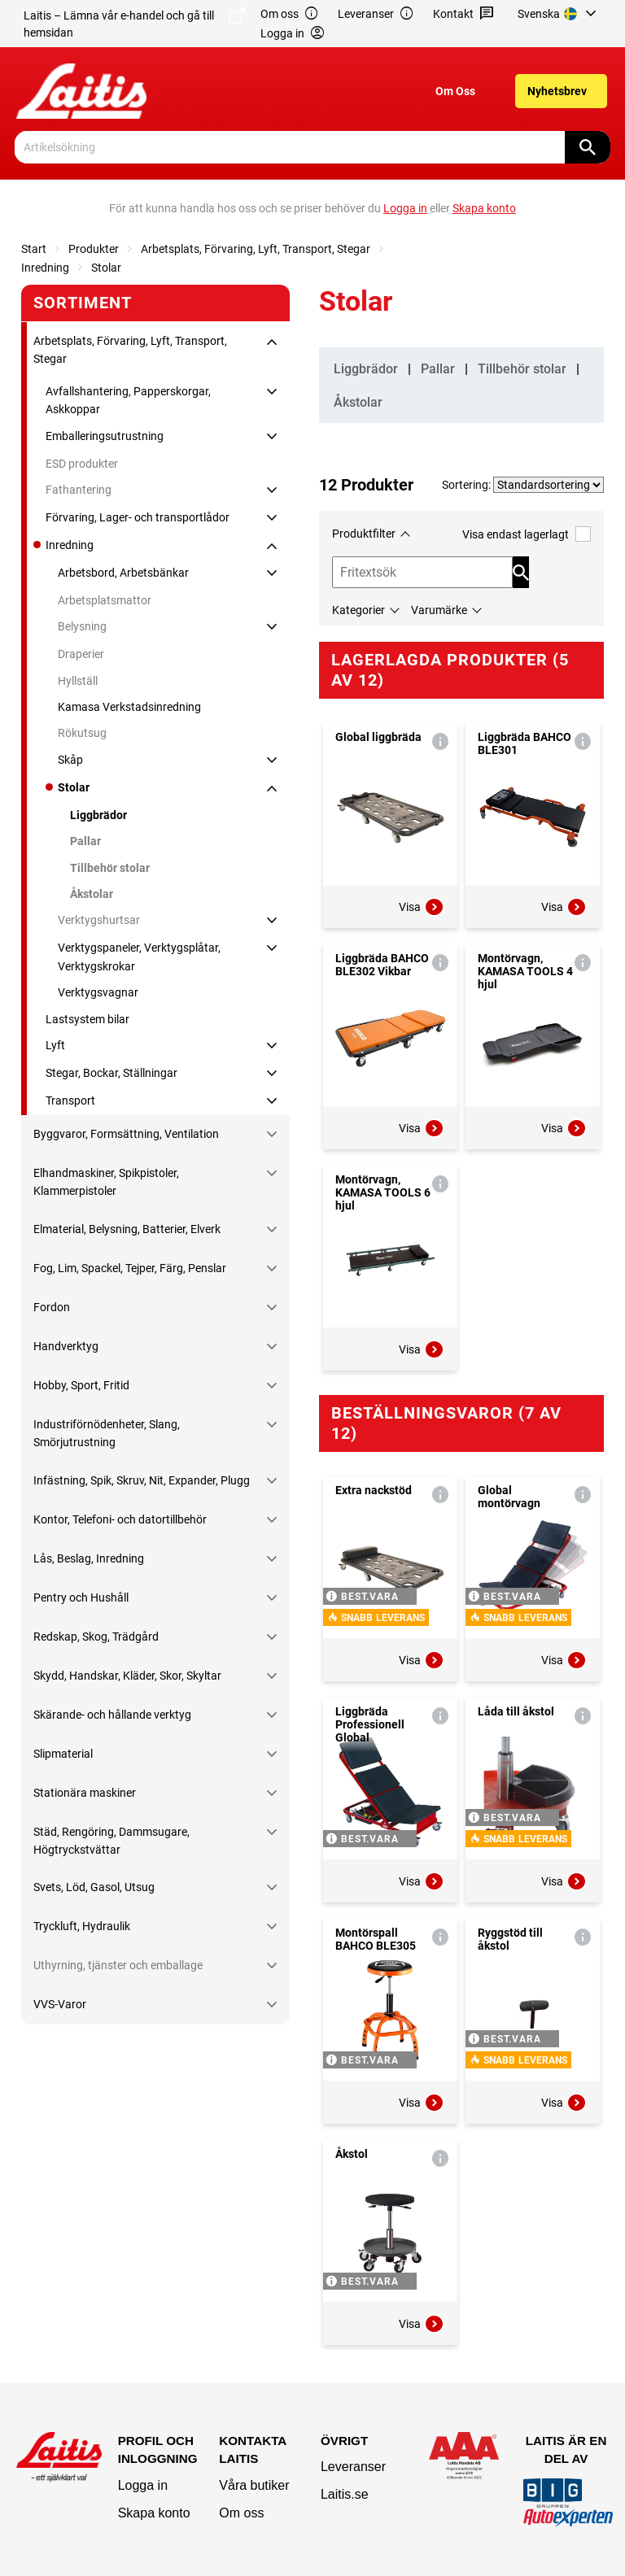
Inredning (45, 267)
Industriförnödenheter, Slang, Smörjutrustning (106, 1433)
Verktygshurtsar (99, 919)
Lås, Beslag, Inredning (88, 1558)
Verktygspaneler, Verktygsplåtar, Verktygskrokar (139, 956)
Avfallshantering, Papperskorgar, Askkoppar (128, 400)
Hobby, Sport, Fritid (81, 1385)
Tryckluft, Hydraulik (81, 1926)
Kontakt (463, 14)
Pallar (85, 841)
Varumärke (439, 610)
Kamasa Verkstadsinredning (129, 706)
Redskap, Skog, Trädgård (96, 1636)
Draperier (81, 653)
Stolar (106, 267)
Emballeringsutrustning (105, 435)
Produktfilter (364, 533)
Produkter (93, 248)
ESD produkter (82, 463)
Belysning (82, 626)
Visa (421, 907)
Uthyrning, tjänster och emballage (118, 1965)
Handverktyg (65, 1346)
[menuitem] (559, 14)
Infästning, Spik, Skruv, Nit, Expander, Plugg (141, 1480)
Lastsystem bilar (87, 1019)
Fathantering (78, 489)
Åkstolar (91, 893)
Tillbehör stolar (110, 867)
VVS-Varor (59, 2004)
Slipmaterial (63, 1753)
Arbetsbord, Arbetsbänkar (123, 572)
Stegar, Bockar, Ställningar (111, 1072)
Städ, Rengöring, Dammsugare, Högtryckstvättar (111, 1840)
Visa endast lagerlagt (526, 534)
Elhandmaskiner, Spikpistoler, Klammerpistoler (106, 1181)
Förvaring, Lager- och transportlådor (137, 517)
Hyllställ (78, 680)
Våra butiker (254, 2485)
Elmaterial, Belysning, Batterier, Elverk (127, 1229)
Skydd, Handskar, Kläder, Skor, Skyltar (127, 1675)
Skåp (70, 759)
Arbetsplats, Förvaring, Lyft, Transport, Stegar (255, 248)
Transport (70, 1100)
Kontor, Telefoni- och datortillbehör (120, 1519)
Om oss (289, 14)
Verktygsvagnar (98, 992)
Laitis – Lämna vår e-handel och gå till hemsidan (134, 23)
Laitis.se (345, 2494)
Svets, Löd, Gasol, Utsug (94, 1887)
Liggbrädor (98, 815)
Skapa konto (154, 2513)
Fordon (51, 1307)
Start (33, 248)
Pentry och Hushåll (81, 1597)
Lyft (55, 1045)
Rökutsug (82, 732)
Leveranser (376, 14)
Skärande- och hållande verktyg (112, 1714)
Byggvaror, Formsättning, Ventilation (126, 1133)
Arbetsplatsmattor (104, 600)
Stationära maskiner (84, 1792)
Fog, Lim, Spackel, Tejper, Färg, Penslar (129, 1268)
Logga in (143, 2485)
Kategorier (358, 610)
